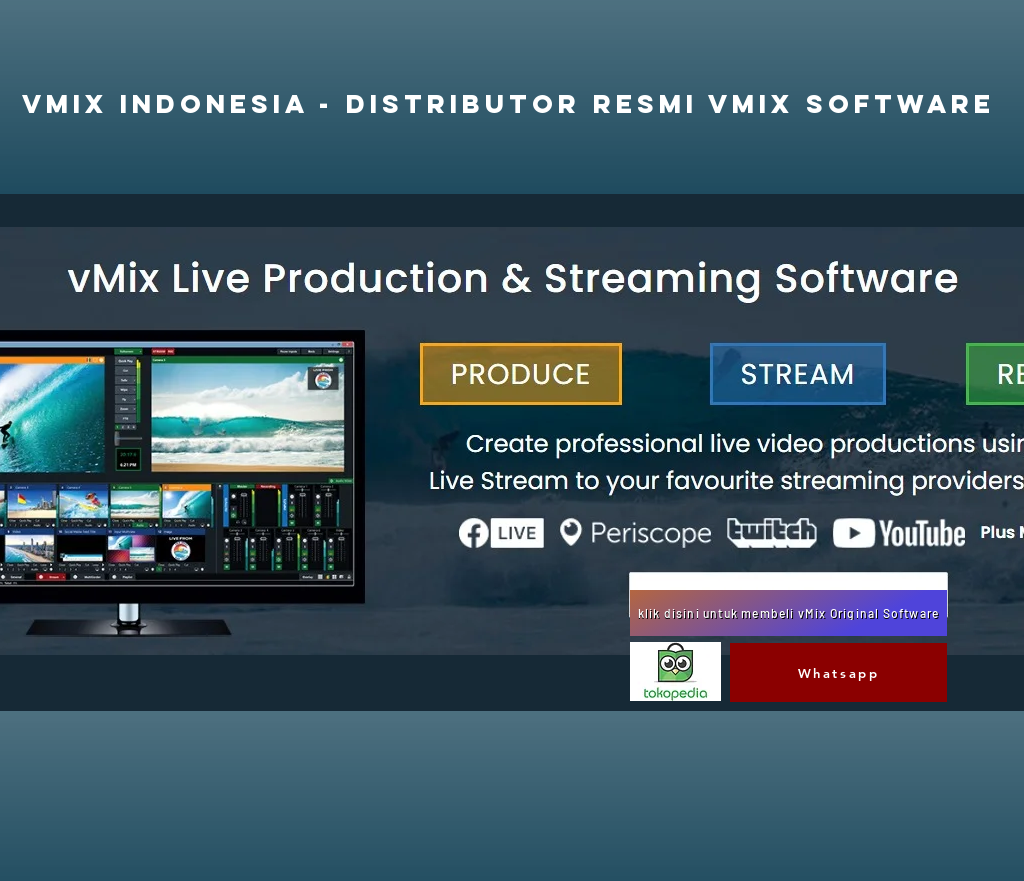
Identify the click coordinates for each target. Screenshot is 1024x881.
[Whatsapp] (838, 672)
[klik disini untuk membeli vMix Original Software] (788, 613)
